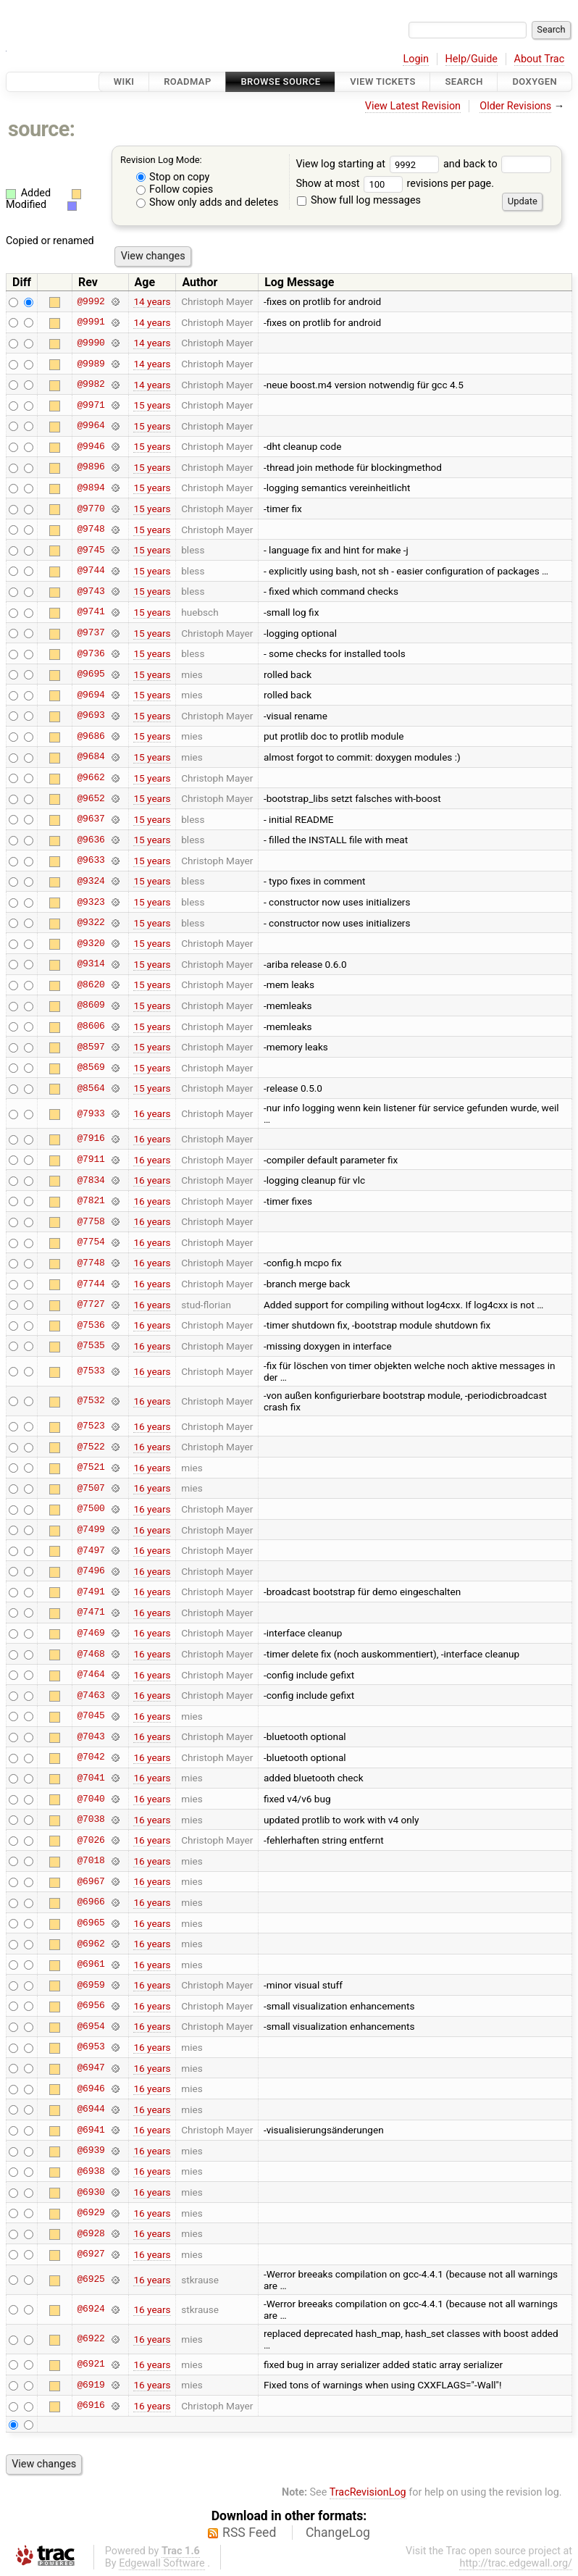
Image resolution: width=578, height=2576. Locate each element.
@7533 (90, 1371)
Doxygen (534, 81)
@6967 (90, 1881)
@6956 (90, 2005)
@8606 (90, 1026)
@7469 (90, 1632)
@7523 (90, 1426)
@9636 (90, 839)
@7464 (90, 1674)
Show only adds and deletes (207, 202)
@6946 (90, 2088)
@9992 (90, 301)
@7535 (90, 1345)
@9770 (90, 508)
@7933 (90, 1113)
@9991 (90, 322)
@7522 (90, 1446)
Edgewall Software (162, 2563)
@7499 (90, 1529)
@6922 (90, 2339)
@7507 (90, 1487)
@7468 (90, 1653)
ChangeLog (338, 2532)
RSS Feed (249, 2532)
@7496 (90, 1571)
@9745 (90, 549)
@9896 (90, 467)
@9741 (90, 612)
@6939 (90, 2150)
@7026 (90, 1840)
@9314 (90, 964)
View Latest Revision (413, 106)
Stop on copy (173, 177)
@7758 (90, 1221)
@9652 (90, 798)
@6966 (90, 1902)
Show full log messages (359, 200)
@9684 (90, 757)
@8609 (90, 1005)
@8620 (90, 984)
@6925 (90, 2279)
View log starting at (369, 164)
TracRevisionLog (368, 2492)
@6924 (90, 2309)
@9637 (90, 819)
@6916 (90, 2405)
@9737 (90, 633)
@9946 (90, 446)
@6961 (90, 1964)
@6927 (90, 2254)
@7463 (90, 1695)
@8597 (90, 1046)
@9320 (90, 943)
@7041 (90, 1777)
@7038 (90, 1819)
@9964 (90, 425)
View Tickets (382, 81)
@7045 (90, 1716)
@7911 (90, 1159)
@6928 (90, 2233)
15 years (151, 405)
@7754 (90, 1242)
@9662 (90, 778)
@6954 (90, 2026)
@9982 (90, 384)
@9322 (90, 922)
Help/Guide (471, 59)
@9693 (90, 715)
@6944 (90, 2109)
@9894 (90, 487)
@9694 (90, 694)
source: (41, 129)
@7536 (90, 1324)
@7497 (90, 1550)
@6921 (90, 2364)
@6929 (90, 2213)
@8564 (90, 1088)
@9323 (90, 901)
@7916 (90, 1138)
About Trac (539, 59)
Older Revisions (515, 106)
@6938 (90, 2171)
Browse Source (280, 81)
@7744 (90, 1283)
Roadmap (187, 81)
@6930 (90, 2192)
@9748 (90, 529)
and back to (497, 164)
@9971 (90, 404)
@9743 (90, 591)
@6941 (90, 2129)
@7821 (90, 1201)
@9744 (90, 570)
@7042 (90, 1757)
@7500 (90, 1508)
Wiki (124, 81)
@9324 (90, 880)
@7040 (90, 1798)
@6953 (90, 2047)
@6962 (90, 1943)
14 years (151, 301)
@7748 (90, 1262)
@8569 (90, 1067)
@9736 (90, 653)
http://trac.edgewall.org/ (515, 2563)
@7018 (90, 1861)
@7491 (90, 1591)
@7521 (90, 1467)
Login (416, 59)
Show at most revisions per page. (395, 183)
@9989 (90, 363)
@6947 (90, 2068)
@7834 (90, 1180)
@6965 (90, 1923)
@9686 (90, 736)
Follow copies (175, 189)
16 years (151, 1113)
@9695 (90, 674)
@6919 (90, 2384)
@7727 (90, 1304)
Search (463, 81)
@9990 (90, 342)
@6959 (90, 1984)
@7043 (90, 1736)
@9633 (90, 860)
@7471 (90, 1612)
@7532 (90, 1401)
